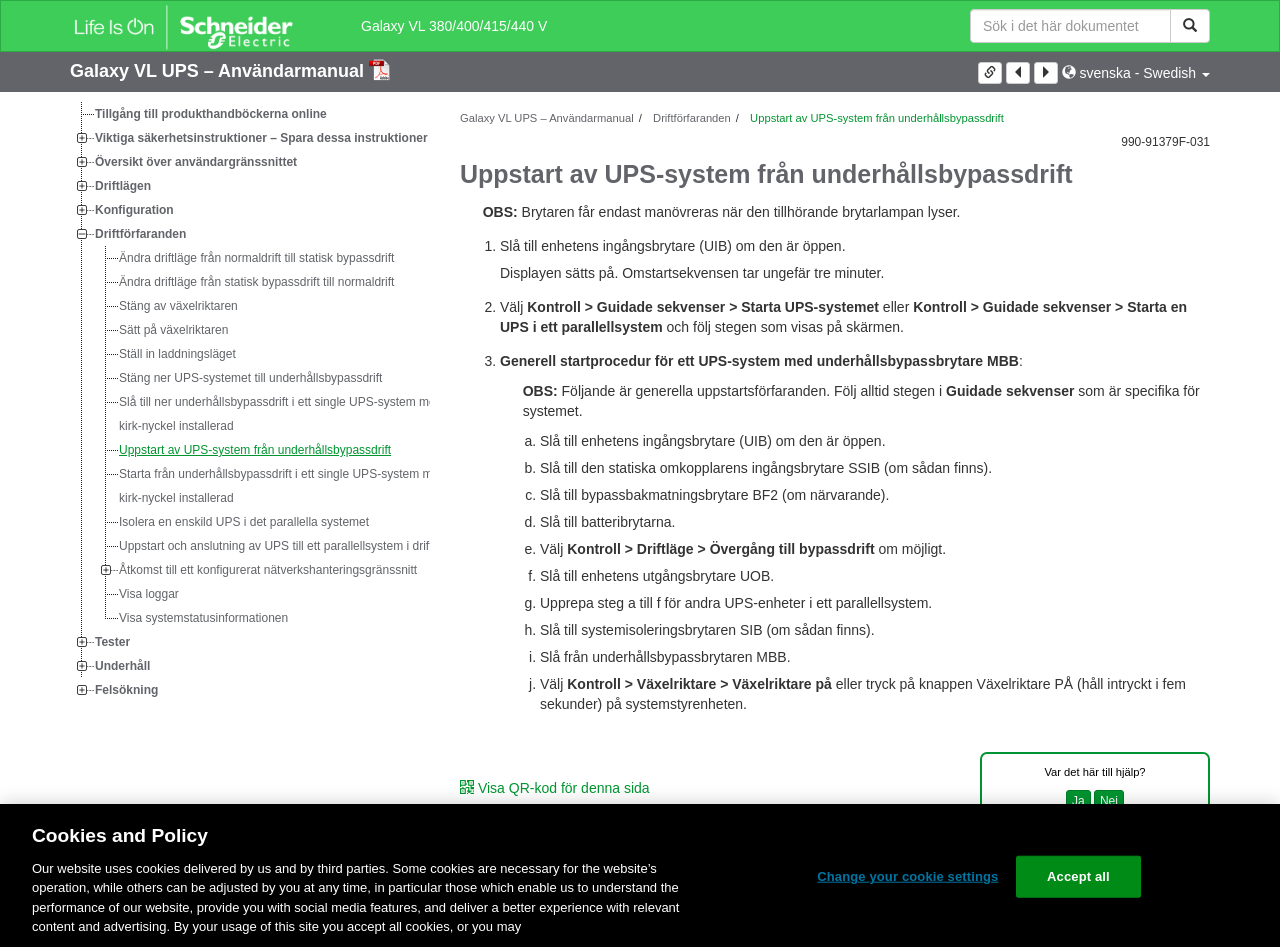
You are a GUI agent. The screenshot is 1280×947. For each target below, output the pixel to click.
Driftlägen (123, 186)
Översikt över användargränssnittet (196, 162)
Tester (112, 642)
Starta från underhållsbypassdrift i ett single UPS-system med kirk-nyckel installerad (282, 486)
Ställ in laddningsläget (177, 354)
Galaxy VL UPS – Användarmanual (219, 71)
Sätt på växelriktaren (173, 330)
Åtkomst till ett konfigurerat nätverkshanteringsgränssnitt (268, 570)
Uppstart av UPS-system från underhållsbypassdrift (255, 450)
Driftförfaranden (140, 234)
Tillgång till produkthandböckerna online (211, 114)
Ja (1078, 801)
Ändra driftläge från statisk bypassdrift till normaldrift (256, 282)
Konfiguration (134, 210)
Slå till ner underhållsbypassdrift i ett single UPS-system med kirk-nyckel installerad (280, 414)
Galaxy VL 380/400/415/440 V (454, 26)
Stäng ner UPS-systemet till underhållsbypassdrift (250, 378)
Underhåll (122, 666)
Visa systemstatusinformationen (203, 618)
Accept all (1078, 876)
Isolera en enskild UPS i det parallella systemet (244, 522)
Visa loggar (149, 594)
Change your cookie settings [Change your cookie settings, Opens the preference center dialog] (907, 876)
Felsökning (126, 690)
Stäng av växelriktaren (178, 306)
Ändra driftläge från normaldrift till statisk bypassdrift (256, 258)
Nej (1109, 801)
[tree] (250, 402)
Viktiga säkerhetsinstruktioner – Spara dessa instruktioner (261, 138)
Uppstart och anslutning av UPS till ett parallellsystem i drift (275, 546)
